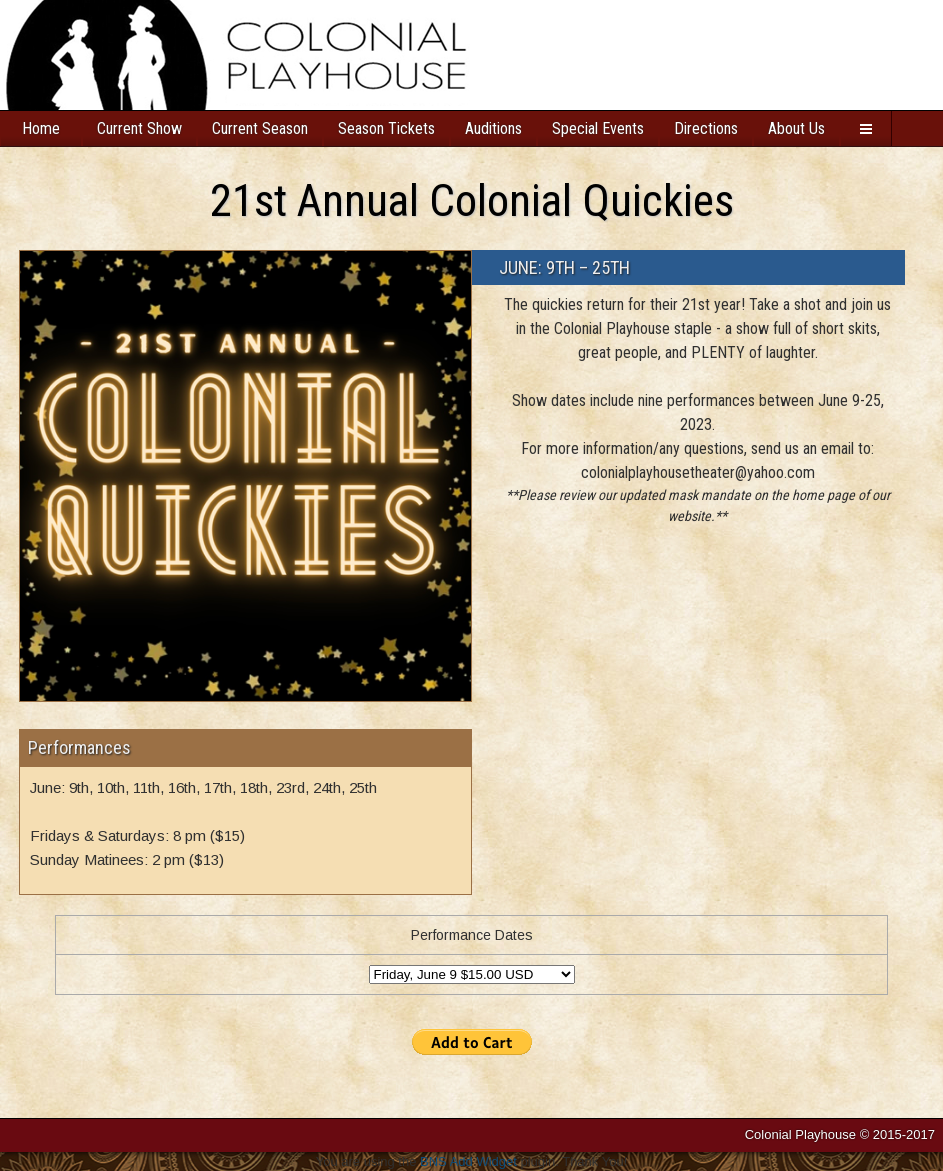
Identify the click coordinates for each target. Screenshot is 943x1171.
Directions (706, 128)
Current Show (139, 128)
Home (41, 128)
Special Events (598, 128)
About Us (796, 128)
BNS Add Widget (468, 1161)
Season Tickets (386, 128)
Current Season (260, 128)
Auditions (493, 128)
